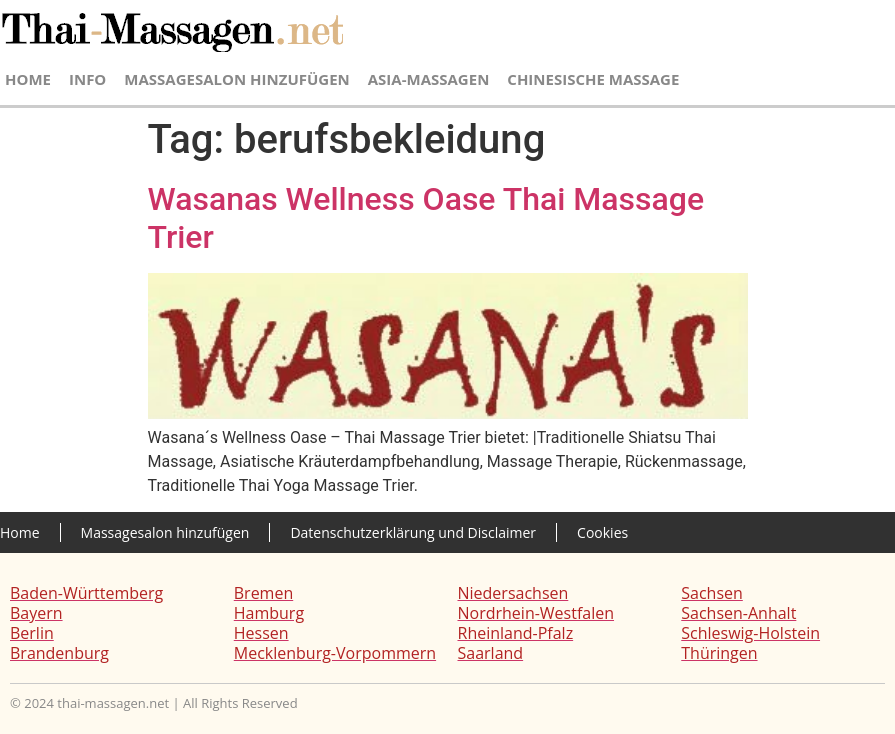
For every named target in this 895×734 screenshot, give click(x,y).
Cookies (602, 532)
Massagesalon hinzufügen (236, 79)
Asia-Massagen (429, 79)
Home (28, 79)
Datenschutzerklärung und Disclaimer (413, 532)
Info (87, 79)
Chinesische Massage (593, 79)
